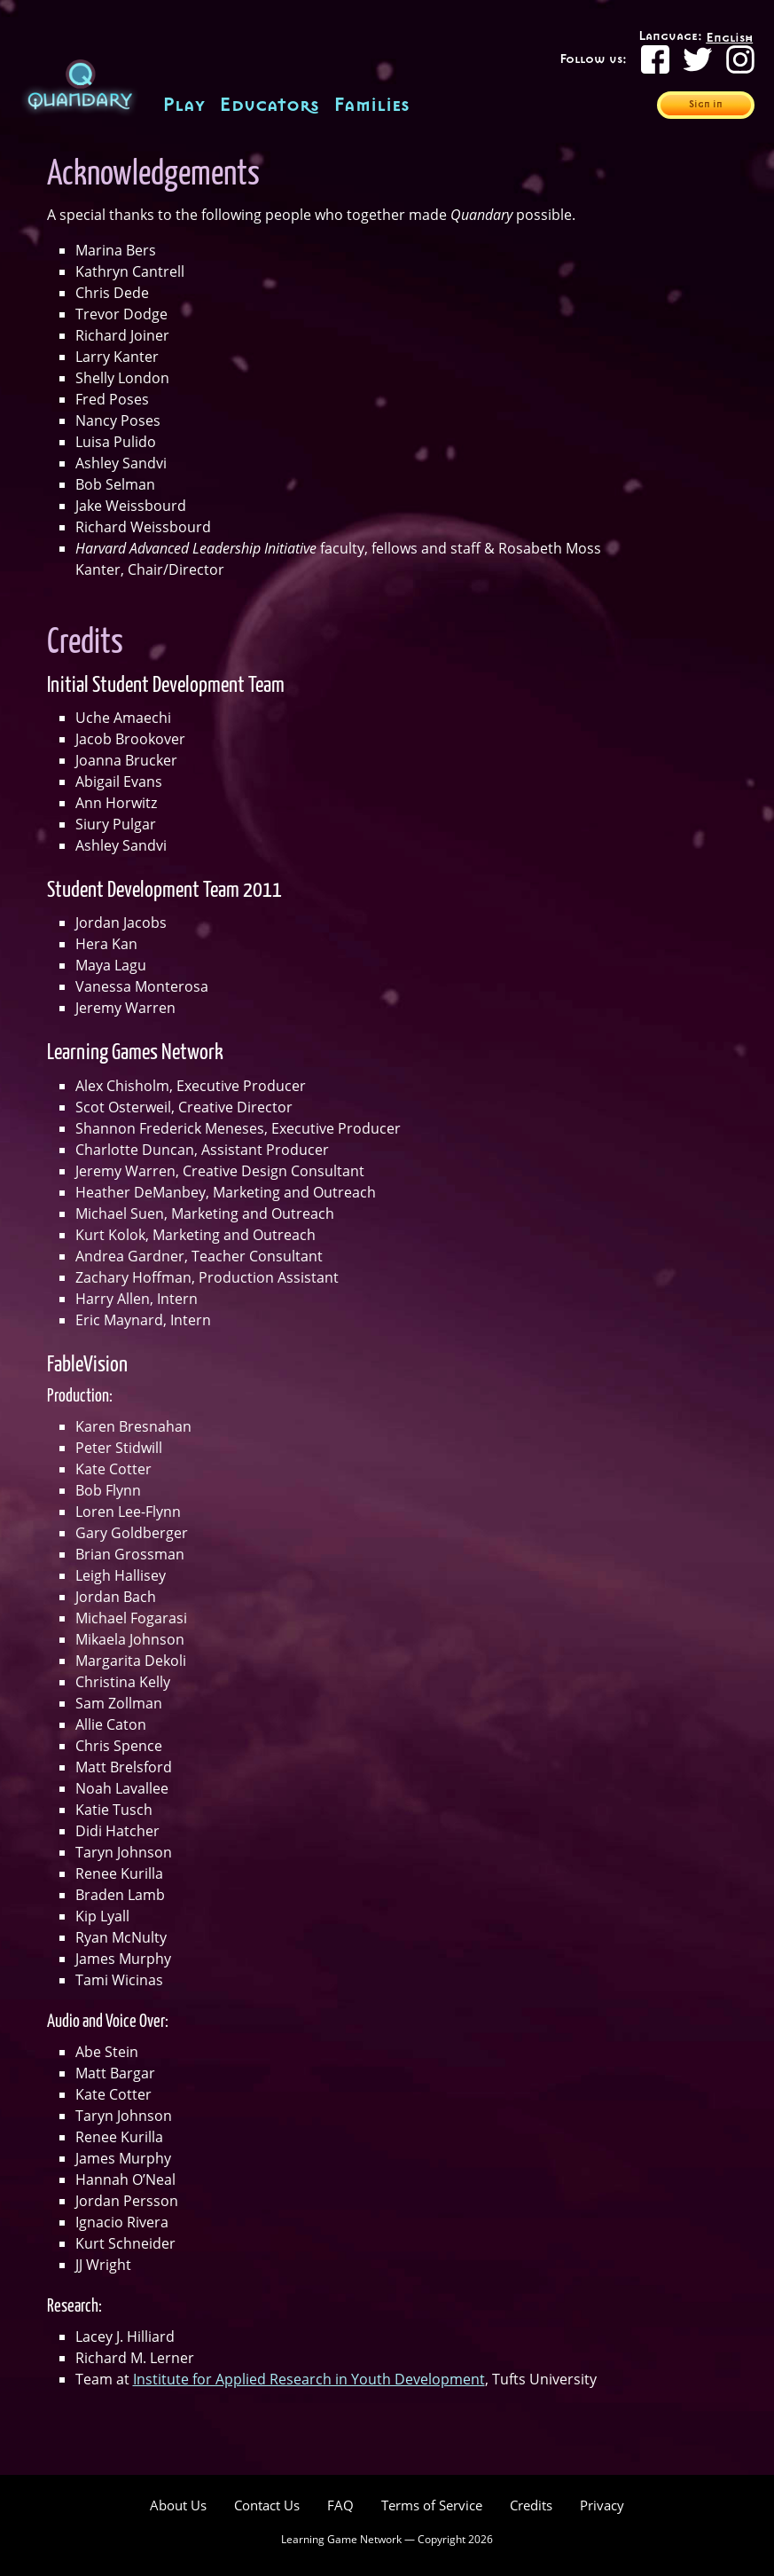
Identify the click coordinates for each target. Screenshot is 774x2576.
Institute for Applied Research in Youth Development (309, 2379)
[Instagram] (740, 59)
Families (371, 105)
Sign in (706, 105)
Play (183, 105)
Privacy (602, 2505)
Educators (269, 105)
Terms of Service (431, 2505)
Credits (531, 2505)
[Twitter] (698, 59)
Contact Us (267, 2505)
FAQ (340, 2505)
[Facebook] (655, 59)
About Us (178, 2505)
